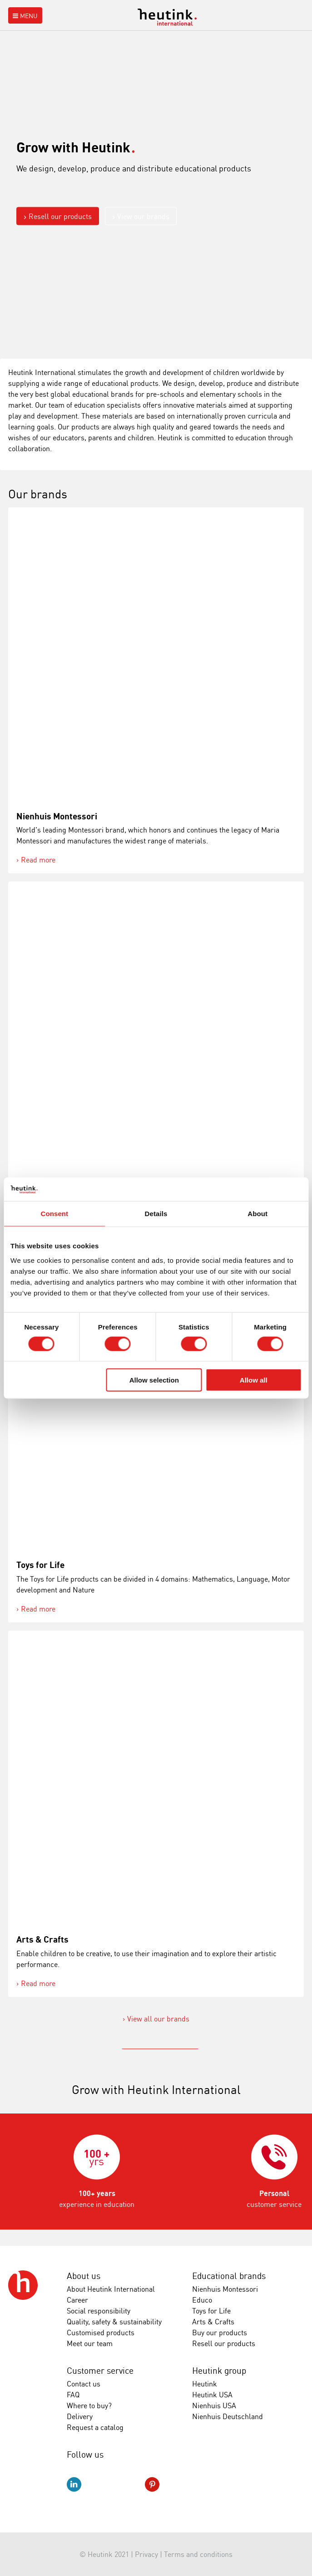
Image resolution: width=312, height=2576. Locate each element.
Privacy (146, 2554)
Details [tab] (156, 1213)
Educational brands (229, 2275)
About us (83, 2275)
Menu (24, 15)
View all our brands (158, 2018)
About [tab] (257, 1213)
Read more (38, 859)
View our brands (143, 215)
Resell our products (60, 215)
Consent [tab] (54, 1213)
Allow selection (154, 1380)
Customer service (100, 2370)
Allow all (253, 1380)
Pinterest (152, 2484)
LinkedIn (74, 2484)
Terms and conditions (198, 2554)
